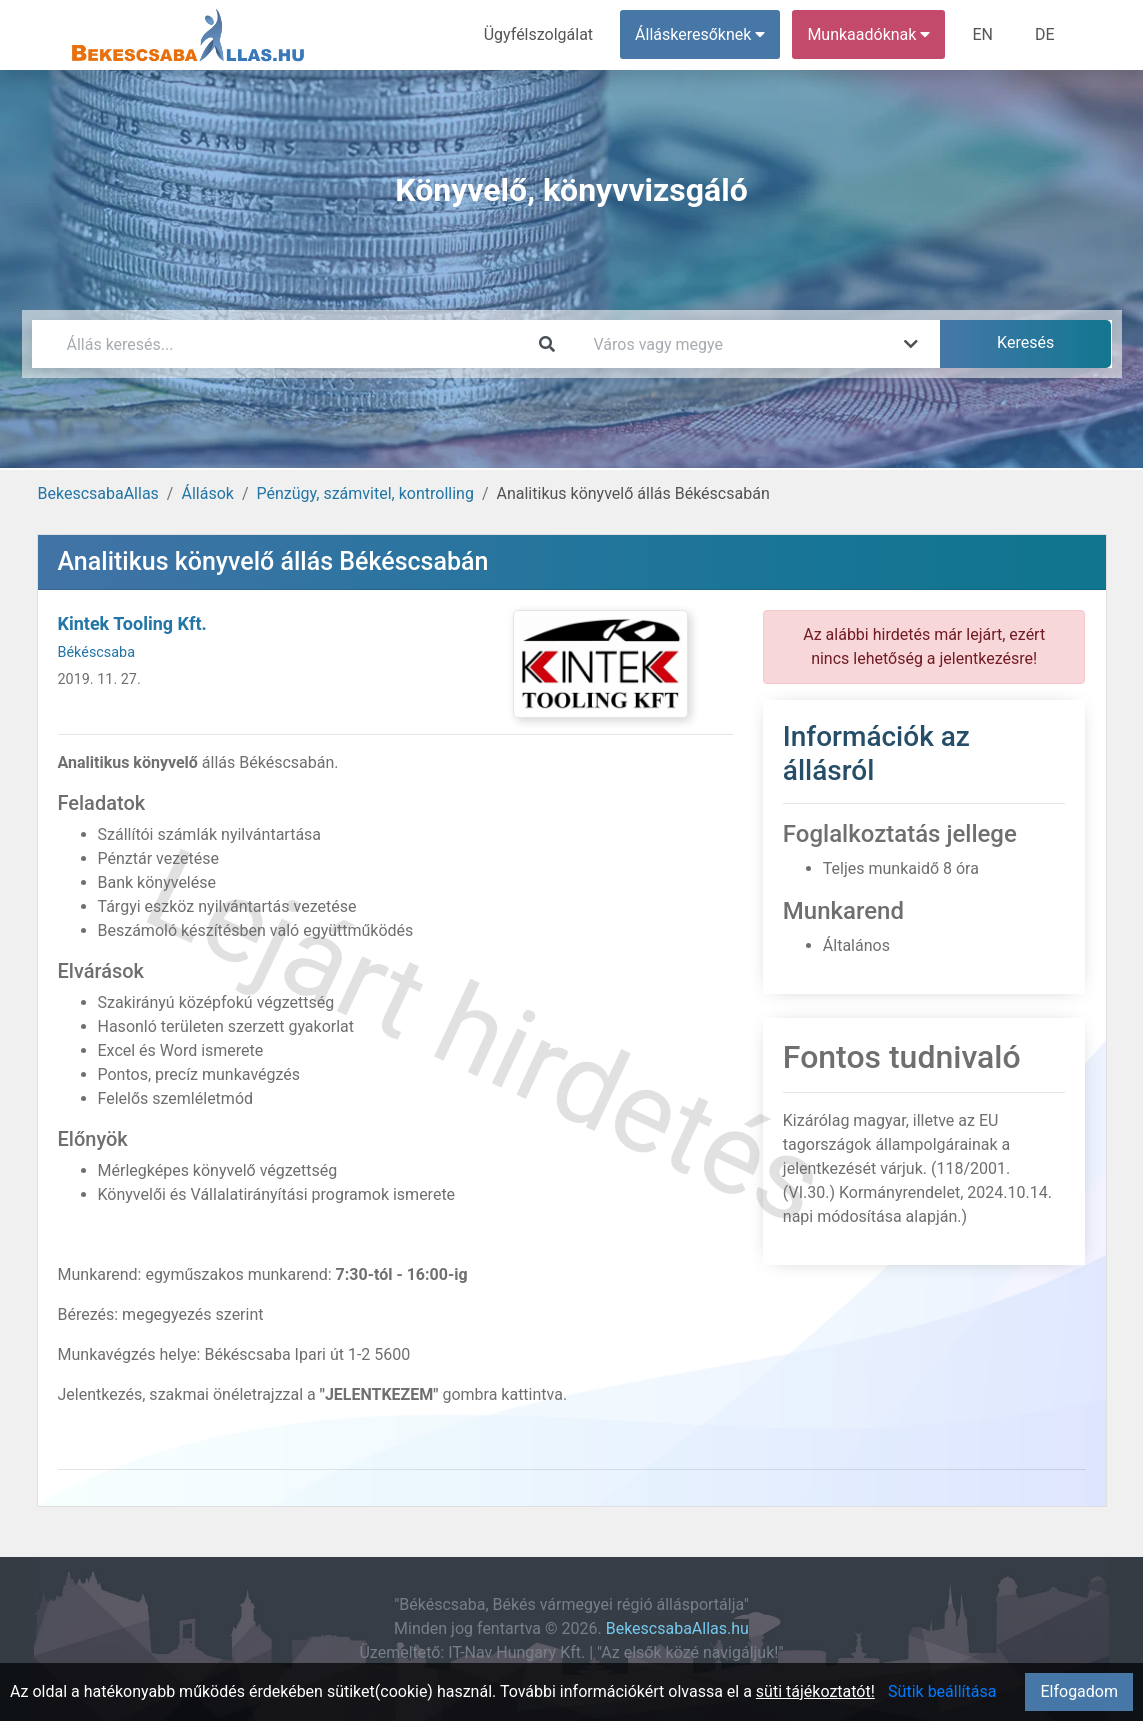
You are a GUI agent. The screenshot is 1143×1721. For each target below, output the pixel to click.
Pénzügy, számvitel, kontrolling (365, 493)
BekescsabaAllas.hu (677, 1628)
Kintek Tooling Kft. (132, 623)
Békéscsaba (97, 652)
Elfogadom (1079, 1691)
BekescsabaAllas (98, 493)
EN (982, 34)
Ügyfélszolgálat (538, 34)
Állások (207, 493)
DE (1045, 34)
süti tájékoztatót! (815, 1691)
